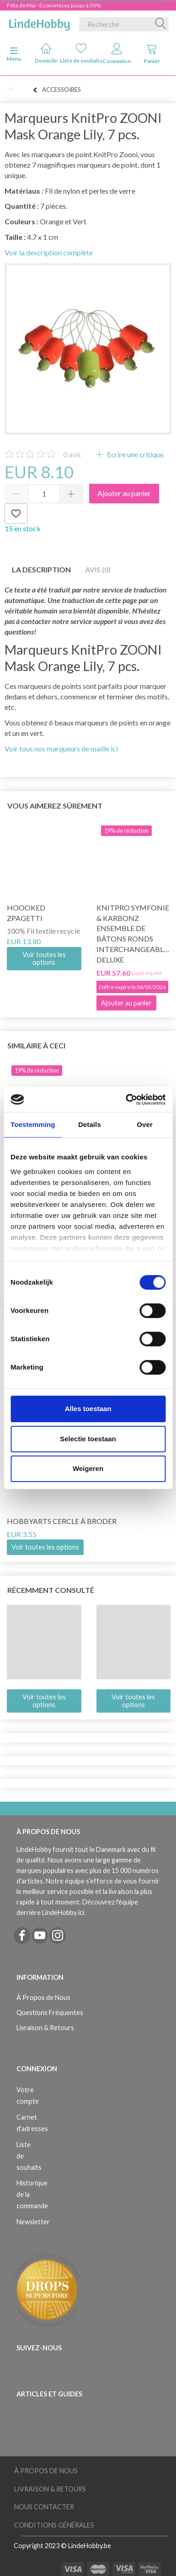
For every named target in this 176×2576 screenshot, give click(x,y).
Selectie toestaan (88, 1439)
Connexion (116, 53)
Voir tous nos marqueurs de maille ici (61, 748)
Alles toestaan (88, 1408)
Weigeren (88, 1468)
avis (72, 454)
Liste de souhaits (81, 53)
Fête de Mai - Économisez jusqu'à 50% (54, 5)
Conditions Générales (54, 2525)
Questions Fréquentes (49, 2012)
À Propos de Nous (43, 1997)
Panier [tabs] (152, 53)
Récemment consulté (50, 1590)
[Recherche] (160, 24)
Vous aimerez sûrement (54, 805)
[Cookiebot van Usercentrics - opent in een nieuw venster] (126, 1100)
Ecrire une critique (135, 454)
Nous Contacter (44, 2507)
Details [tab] (89, 1124)
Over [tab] (145, 1124)
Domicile (46, 53)
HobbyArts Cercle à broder (62, 1521)
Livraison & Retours (45, 2027)
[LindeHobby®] (39, 22)
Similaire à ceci (36, 1045)
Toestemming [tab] (33, 1124)
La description (41, 569)
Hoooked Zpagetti (26, 912)
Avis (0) (98, 569)
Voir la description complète (49, 252)
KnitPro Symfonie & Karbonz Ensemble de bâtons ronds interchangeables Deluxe (133, 933)
